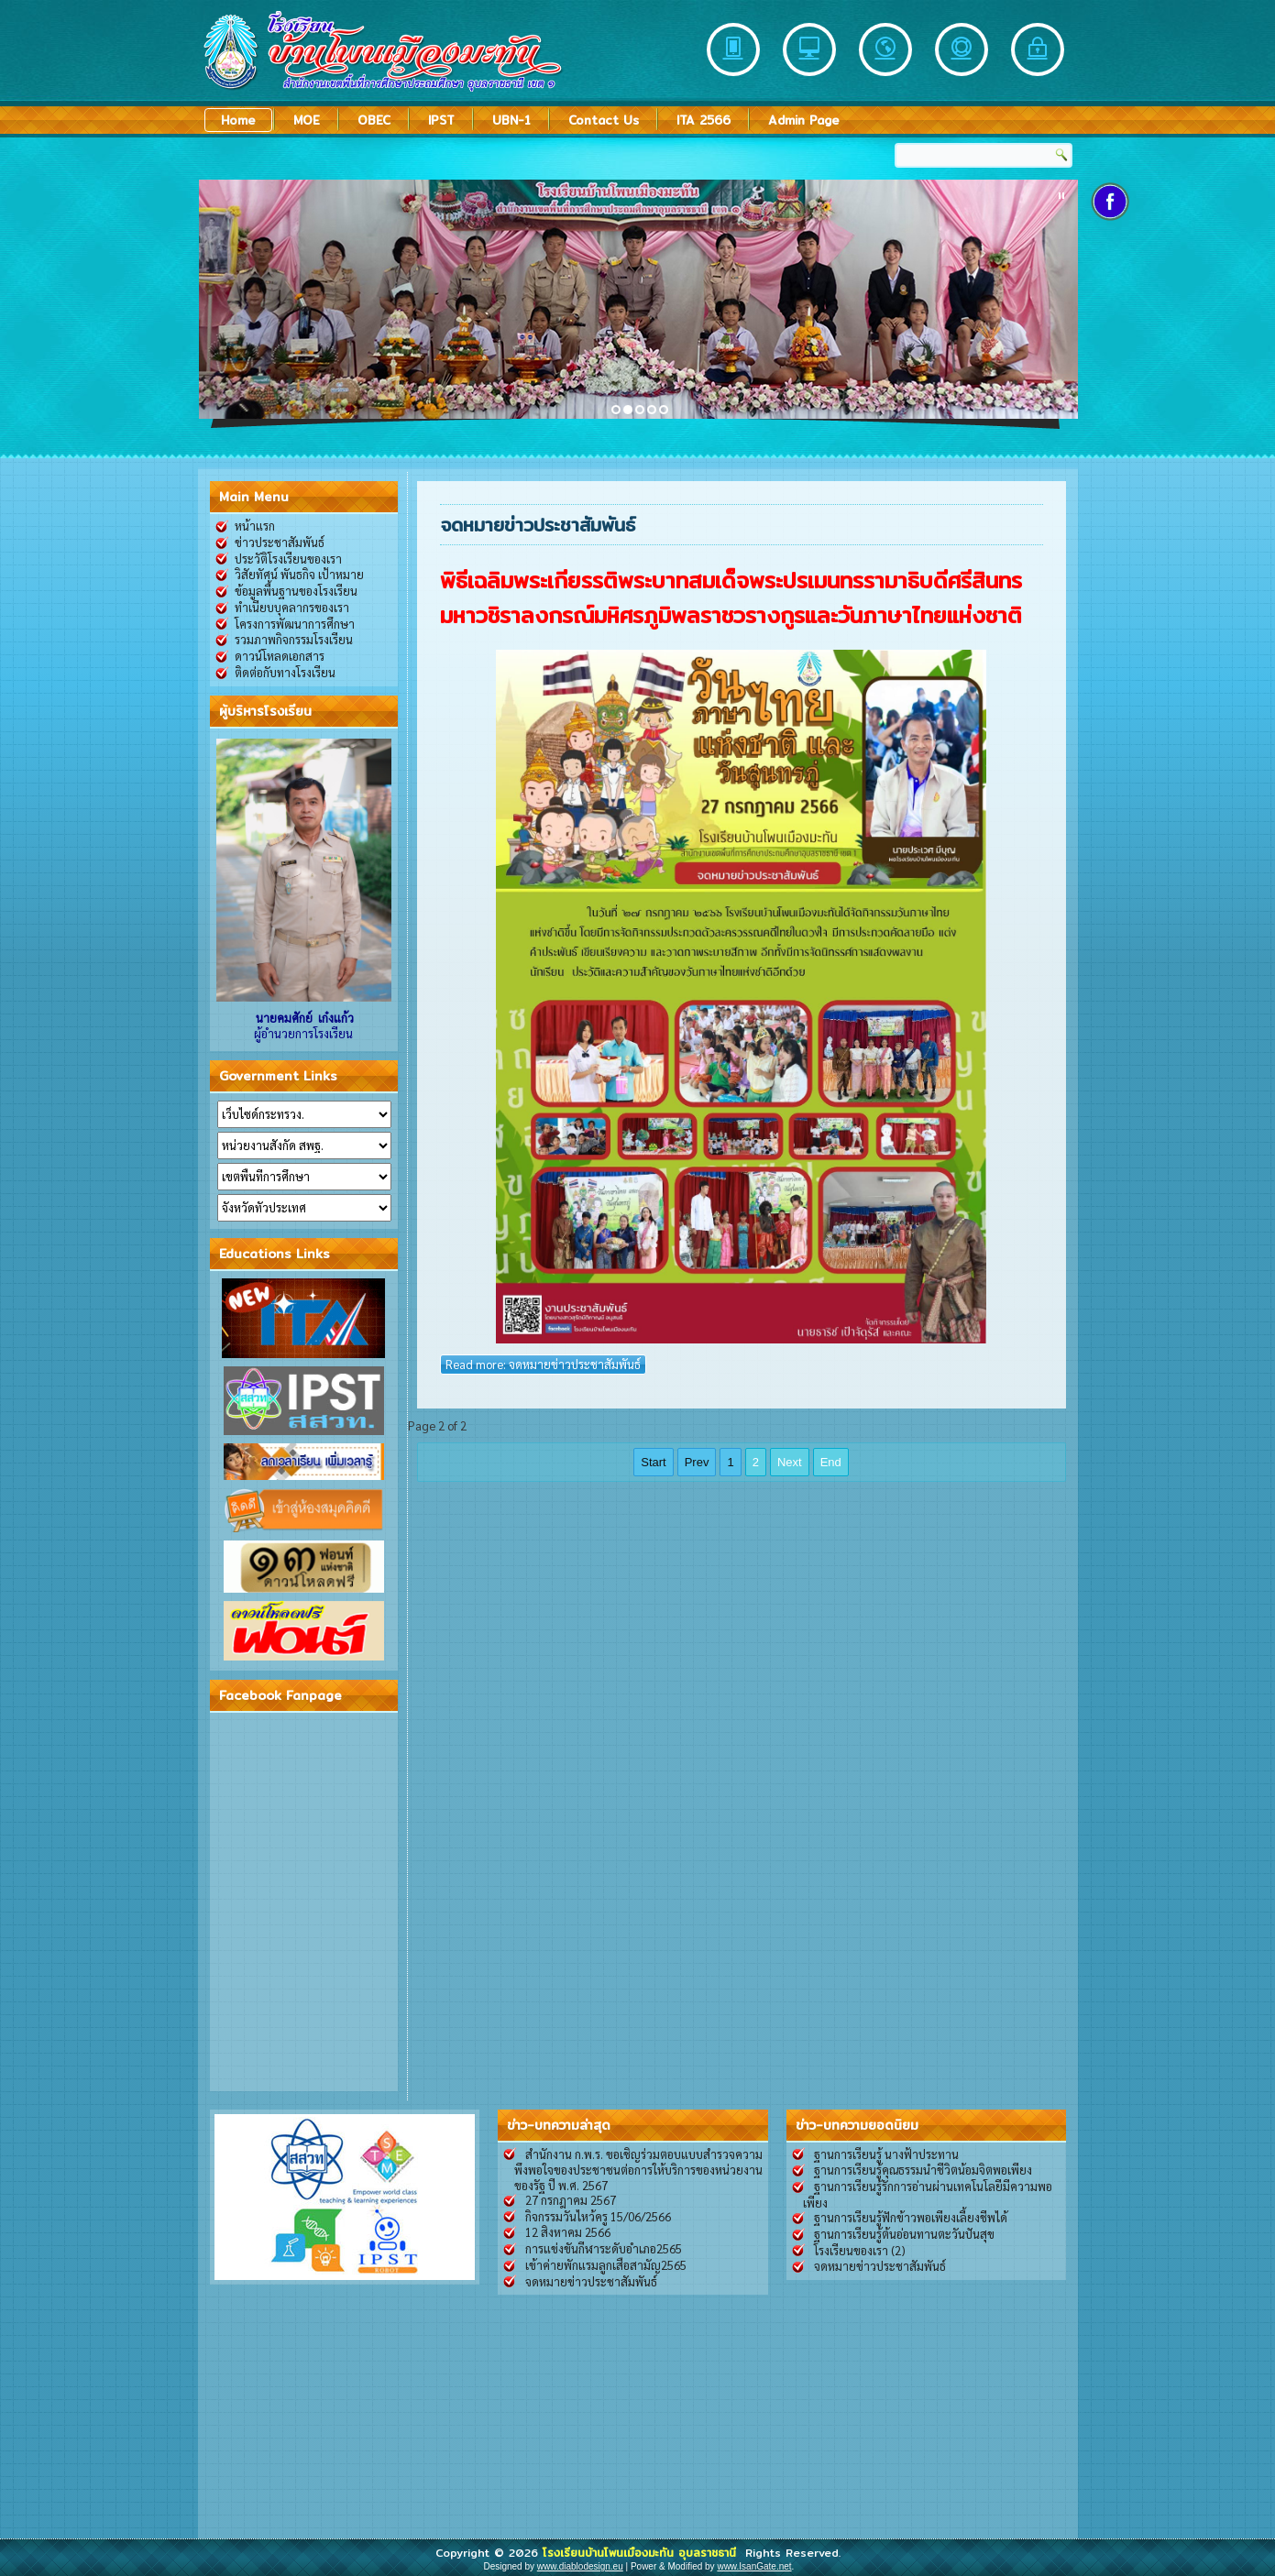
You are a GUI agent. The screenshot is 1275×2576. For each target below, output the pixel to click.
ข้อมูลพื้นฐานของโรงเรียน (296, 590)
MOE (306, 120)
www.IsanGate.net (754, 2566)
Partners (885, 49)
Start (653, 1462)
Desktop (809, 49)
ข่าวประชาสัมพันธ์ (279, 542)
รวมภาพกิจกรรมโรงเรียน (294, 639)
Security (1038, 49)
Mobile (733, 49)
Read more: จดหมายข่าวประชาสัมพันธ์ (543, 1364)
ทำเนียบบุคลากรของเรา (292, 607)
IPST (441, 120)
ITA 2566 (703, 120)
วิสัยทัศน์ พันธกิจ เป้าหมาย (299, 574)
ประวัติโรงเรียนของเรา (288, 558)
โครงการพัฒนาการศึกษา (295, 623)
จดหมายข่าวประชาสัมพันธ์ (538, 524)
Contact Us (603, 120)
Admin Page (804, 120)
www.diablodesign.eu (580, 2566)
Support (961, 49)
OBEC (373, 120)
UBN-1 (511, 120)
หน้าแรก (255, 525)
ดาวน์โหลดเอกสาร (279, 655)
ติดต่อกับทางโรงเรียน (285, 672)
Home (238, 120)
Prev (697, 1462)
